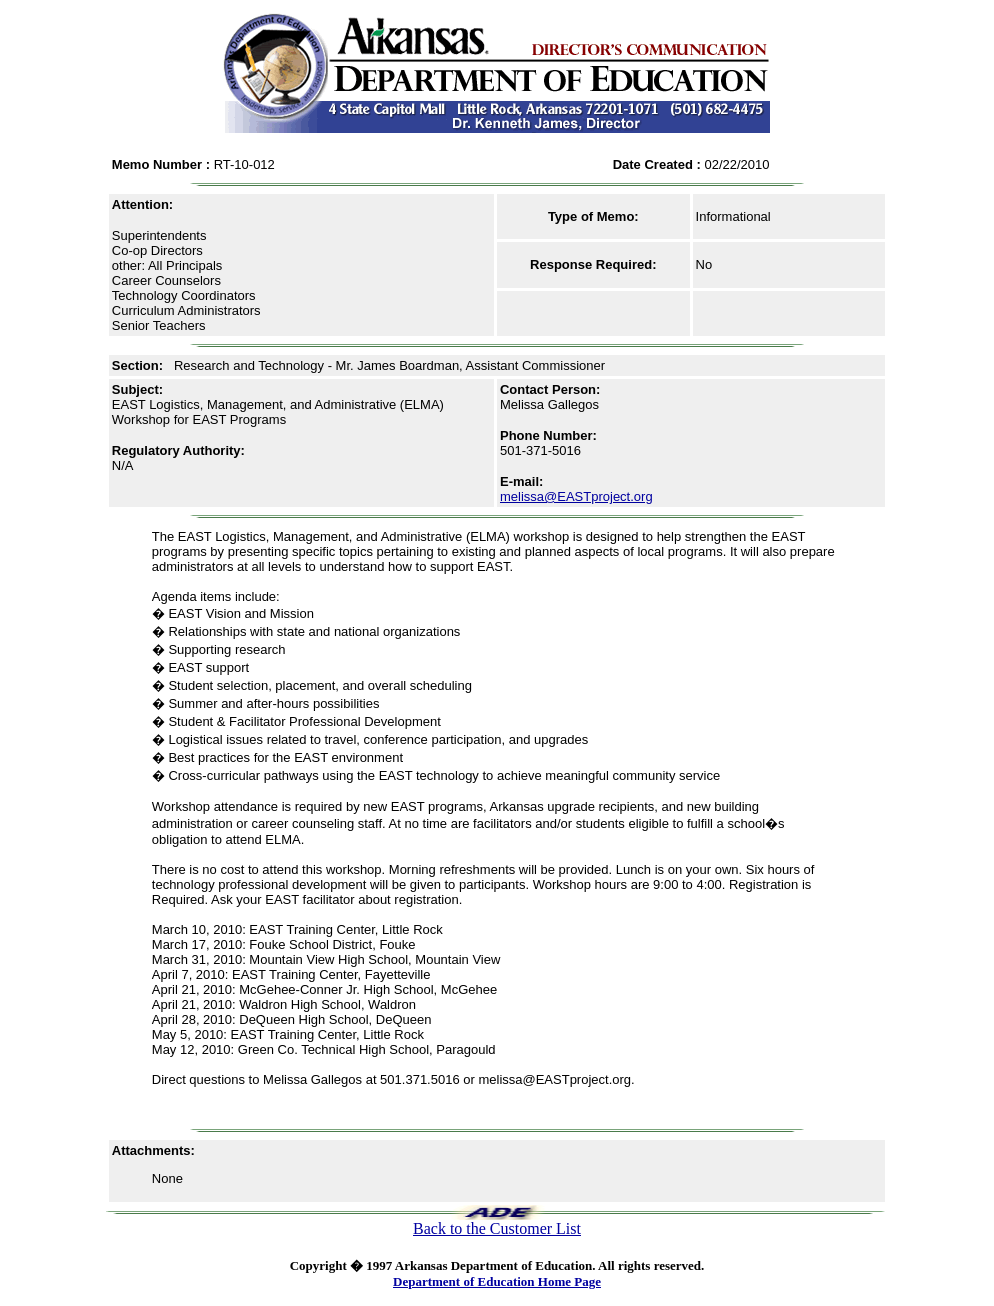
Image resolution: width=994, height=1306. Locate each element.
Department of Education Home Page (497, 1281)
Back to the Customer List (497, 1228)
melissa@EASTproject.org (576, 496)
